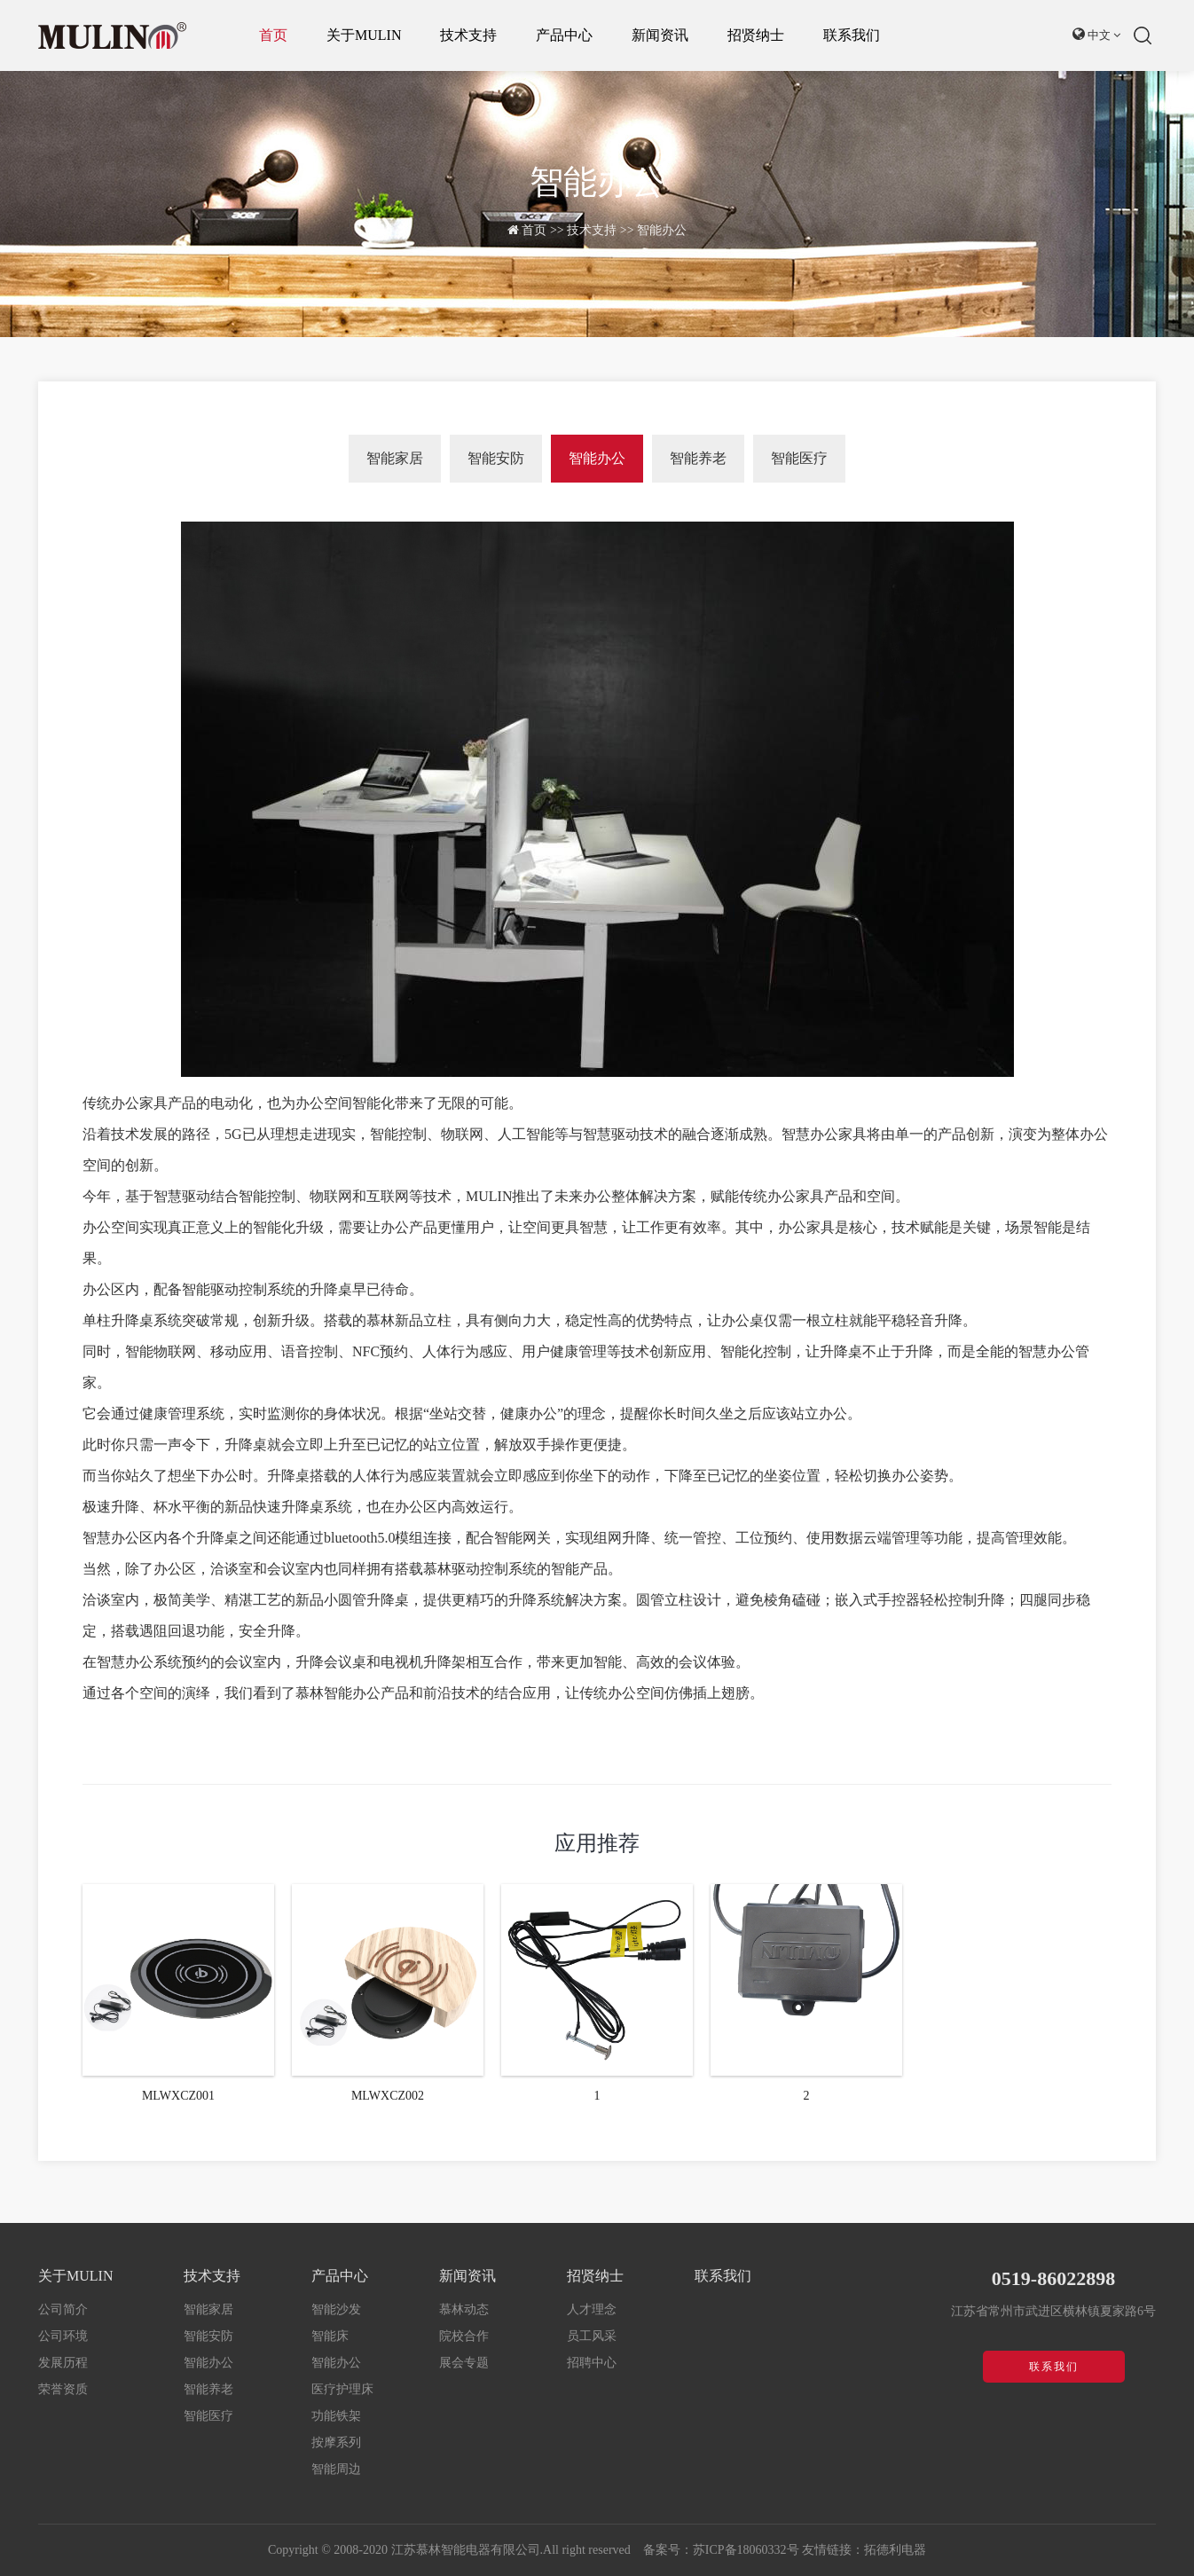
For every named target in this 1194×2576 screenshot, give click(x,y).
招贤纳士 (755, 35)
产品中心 (564, 35)
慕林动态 (464, 2309)
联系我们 (851, 35)
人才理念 (592, 2309)
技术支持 (468, 35)
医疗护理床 (342, 2389)
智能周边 (336, 2469)
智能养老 (698, 458)
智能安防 (495, 458)
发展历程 (63, 2362)
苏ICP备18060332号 (746, 2549)
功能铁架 (336, 2416)
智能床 (330, 2336)
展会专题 (464, 2362)
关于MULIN (363, 35)
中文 (1096, 34)
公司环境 (63, 2336)
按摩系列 (336, 2442)
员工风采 (592, 2336)
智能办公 (662, 230)
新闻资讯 (660, 35)
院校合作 (464, 2336)
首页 (273, 35)
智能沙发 (336, 2309)
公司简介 (63, 2309)
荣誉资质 (63, 2389)
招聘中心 (592, 2362)
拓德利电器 (895, 2549)
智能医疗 (799, 458)
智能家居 (394, 458)
